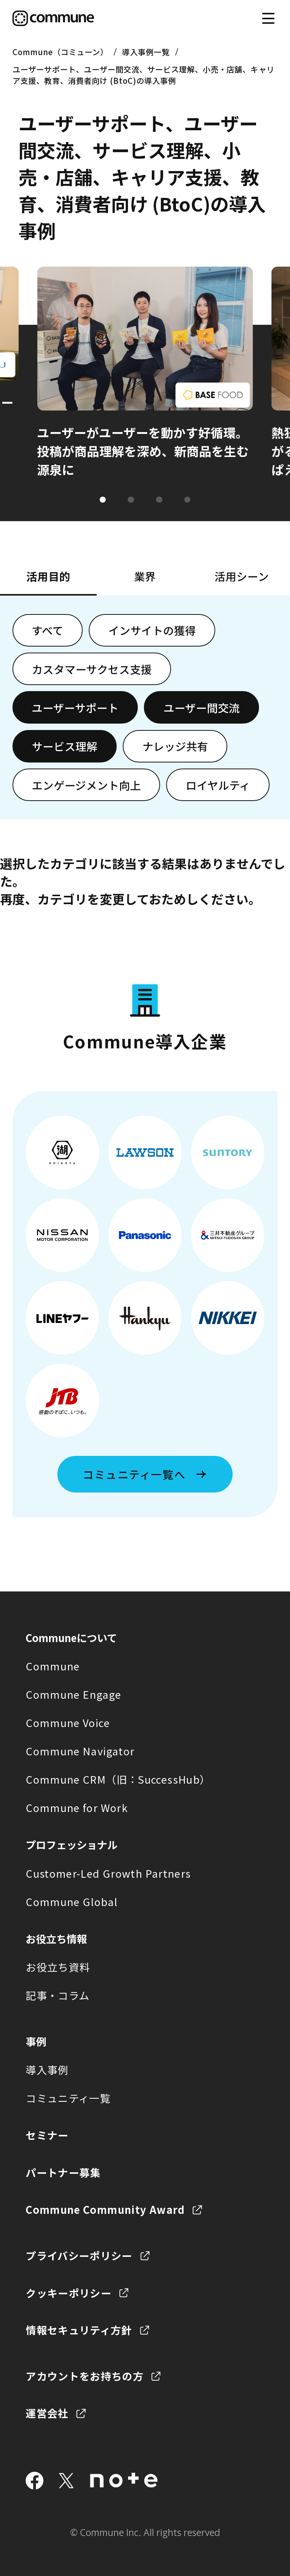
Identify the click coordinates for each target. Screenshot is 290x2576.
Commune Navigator (80, 1750)
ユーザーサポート (75, 707)
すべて (47, 630)
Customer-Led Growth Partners (108, 1873)
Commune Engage (73, 1694)
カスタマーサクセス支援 (92, 669)
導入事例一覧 (146, 51)
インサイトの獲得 (152, 630)
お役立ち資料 (58, 1966)
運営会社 (47, 2412)
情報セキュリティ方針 (79, 2329)
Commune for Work (77, 1807)
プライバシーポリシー (79, 2255)
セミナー (47, 2134)
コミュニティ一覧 (68, 2097)
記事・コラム (57, 1995)
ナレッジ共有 (175, 746)
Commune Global (71, 1901)
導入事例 (47, 2069)
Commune (53, 1665)
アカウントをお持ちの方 (84, 2375)
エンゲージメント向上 (86, 785)
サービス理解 (64, 746)
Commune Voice (68, 1722)
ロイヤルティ (218, 785)
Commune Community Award (105, 2209)
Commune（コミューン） (60, 51)
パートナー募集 (63, 2172)
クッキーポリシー (68, 2292)
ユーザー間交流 (202, 707)
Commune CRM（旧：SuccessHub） (118, 1779)
